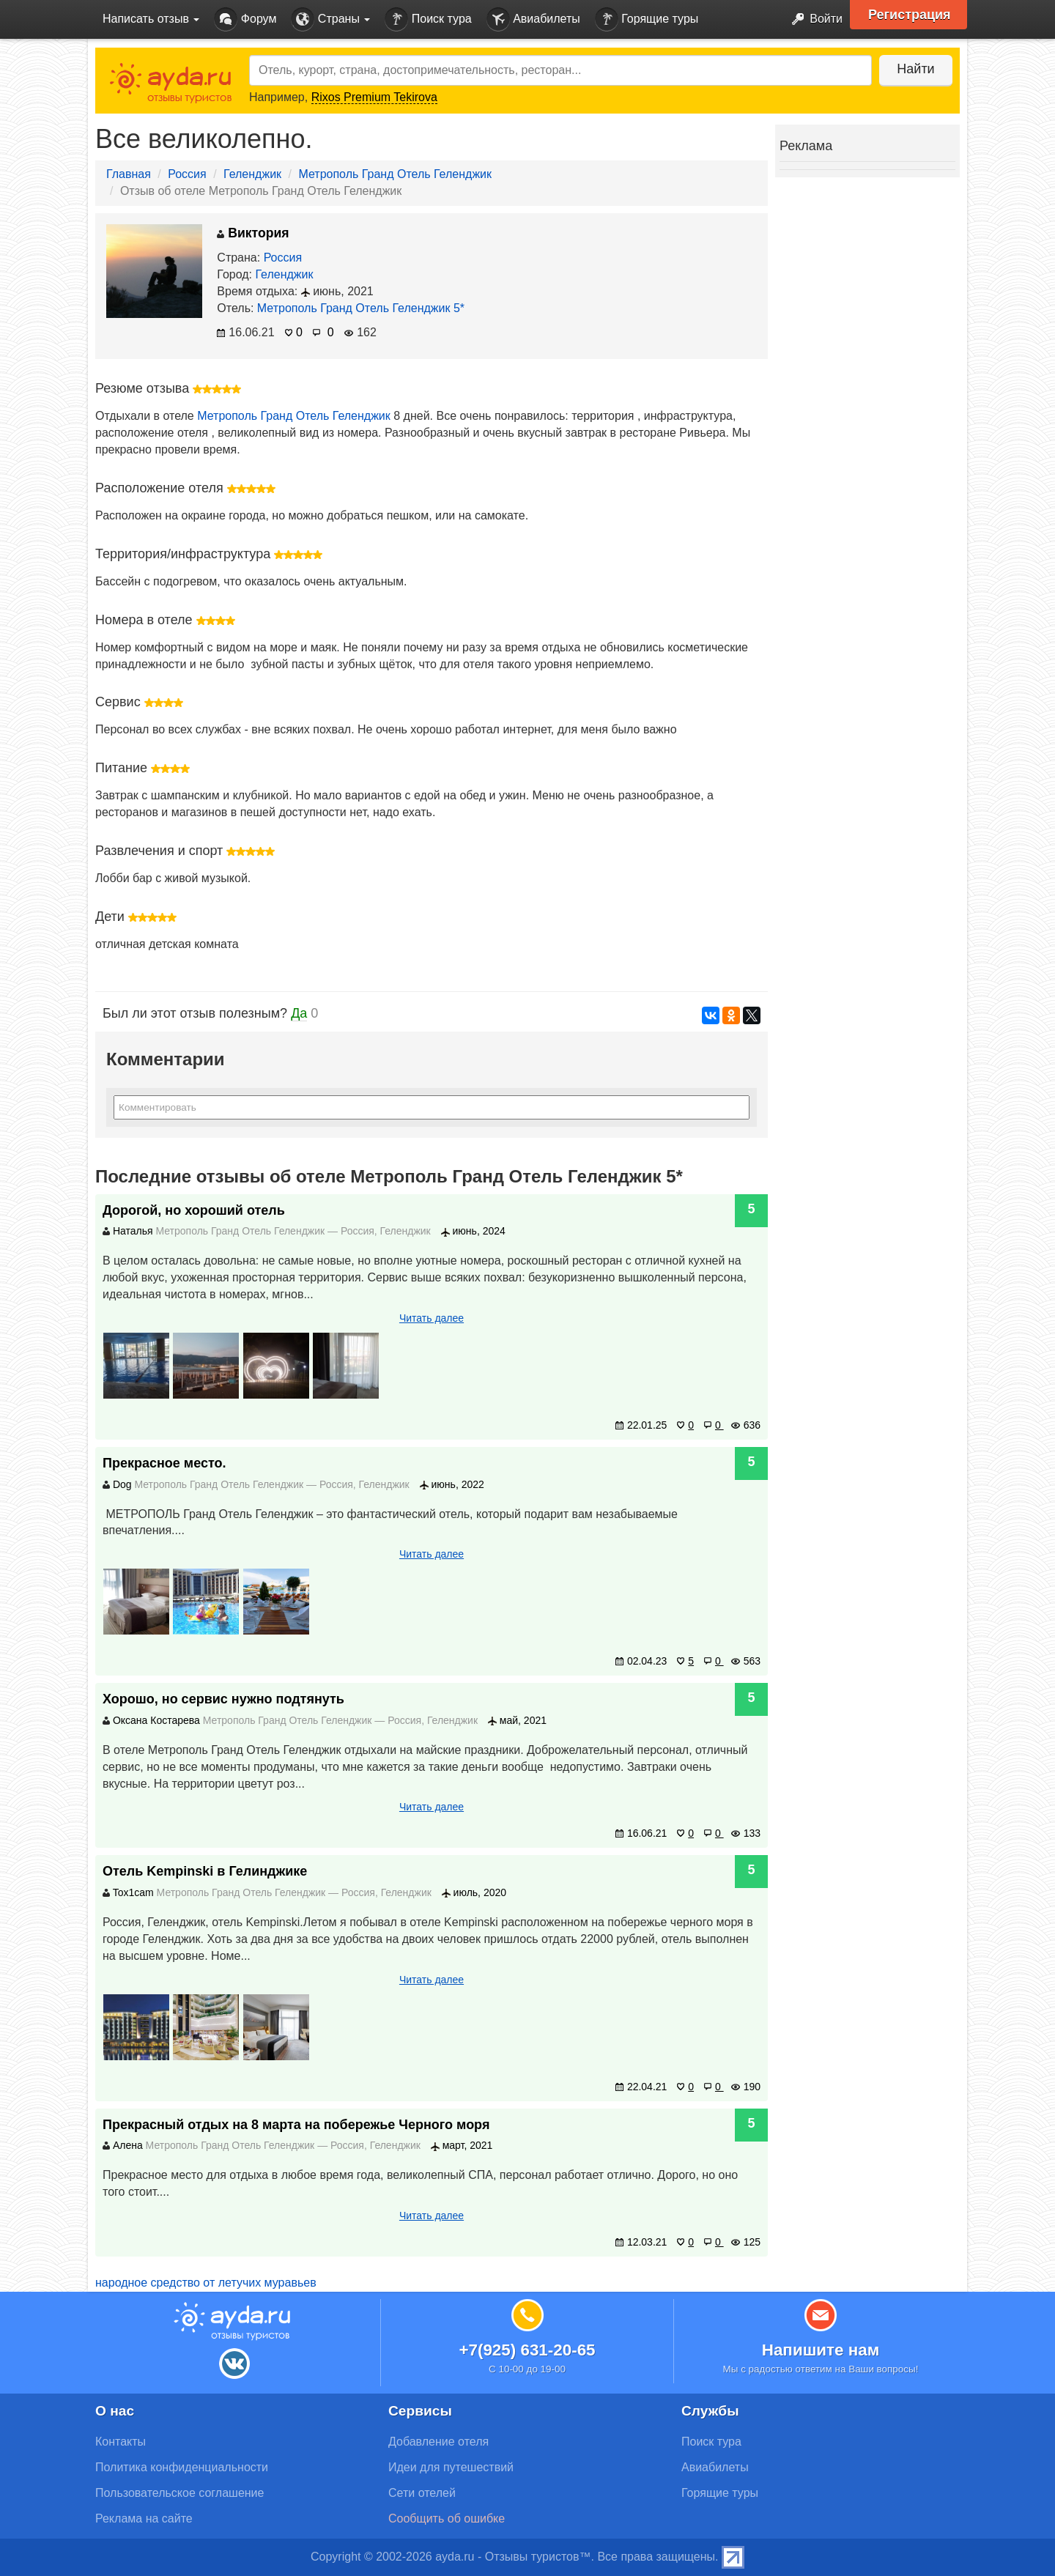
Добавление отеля (438, 2441)
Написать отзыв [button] (151, 18)
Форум (245, 19)
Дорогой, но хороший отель (194, 1210)
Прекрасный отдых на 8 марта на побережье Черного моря (296, 2124)
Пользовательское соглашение (179, 2493)
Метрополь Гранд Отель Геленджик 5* (360, 308)
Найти (915, 69)
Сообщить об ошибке (446, 2518)
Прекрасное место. (164, 1463)
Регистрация (909, 14)
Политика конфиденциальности (181, 2467)
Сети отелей (422, 2493)
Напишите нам (821, 2350)
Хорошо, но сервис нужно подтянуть (223, 1699)
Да (299, 1013)
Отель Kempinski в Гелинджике (205, 1871)
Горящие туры (647, 19)
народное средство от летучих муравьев (205, 2282)
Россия (187, 174)
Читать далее (431, 1318)
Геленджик (252, 174)
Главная (128, 174)
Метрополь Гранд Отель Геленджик (395, 174)
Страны (330, 19)
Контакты (120, 2441)
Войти (813, 19)
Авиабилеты (533, 19)
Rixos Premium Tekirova (374, 97)
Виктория (253, 233)
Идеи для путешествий (451, 2467)
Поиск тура (428, 19)
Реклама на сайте (144, 2518)
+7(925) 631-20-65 (527, 2350)
